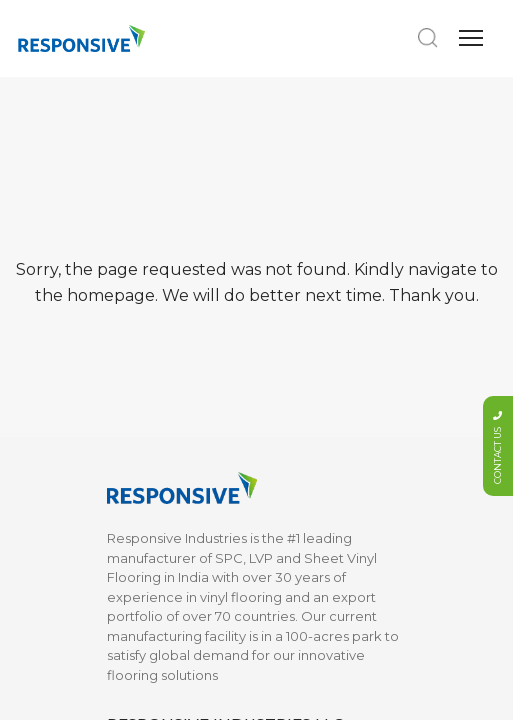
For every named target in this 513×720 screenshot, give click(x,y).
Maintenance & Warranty (156, 533)
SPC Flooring (149, 190)
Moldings (136, 278)
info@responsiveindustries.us (226, 82)
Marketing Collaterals (176, 249)
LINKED (288, 596)
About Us (136, 415)
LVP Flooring (147, 219)
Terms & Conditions (319, 494)
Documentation (309, 415)
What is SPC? (149, 572)
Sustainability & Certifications (155, 455)
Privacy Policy (301, 523)
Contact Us (293, 445)
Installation (141, 494)
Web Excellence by (259, 690)
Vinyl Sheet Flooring (172, 308)
